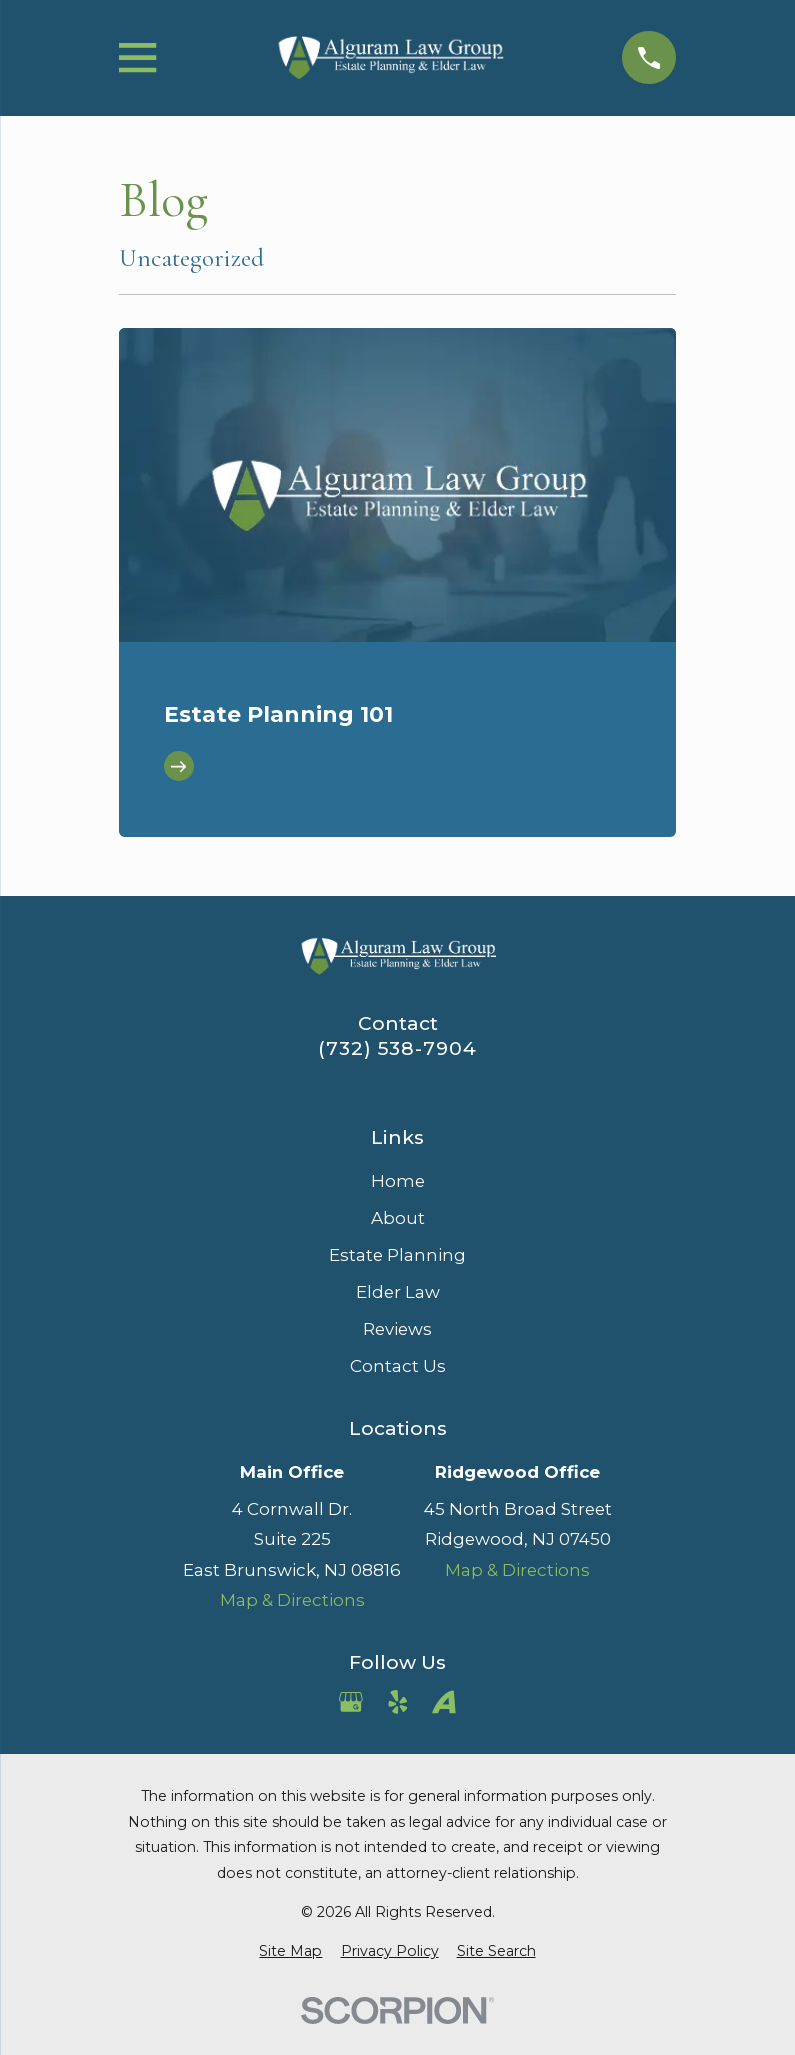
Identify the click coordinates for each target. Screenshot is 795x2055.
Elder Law (398, 1292)
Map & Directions (292, 1600)
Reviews (397, 1329)
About (398, 1218)
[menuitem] (290, 1951)
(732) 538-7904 (397, 1048)
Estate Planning (397, 1255)
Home (398, 1181)
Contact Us (398, 1366)
